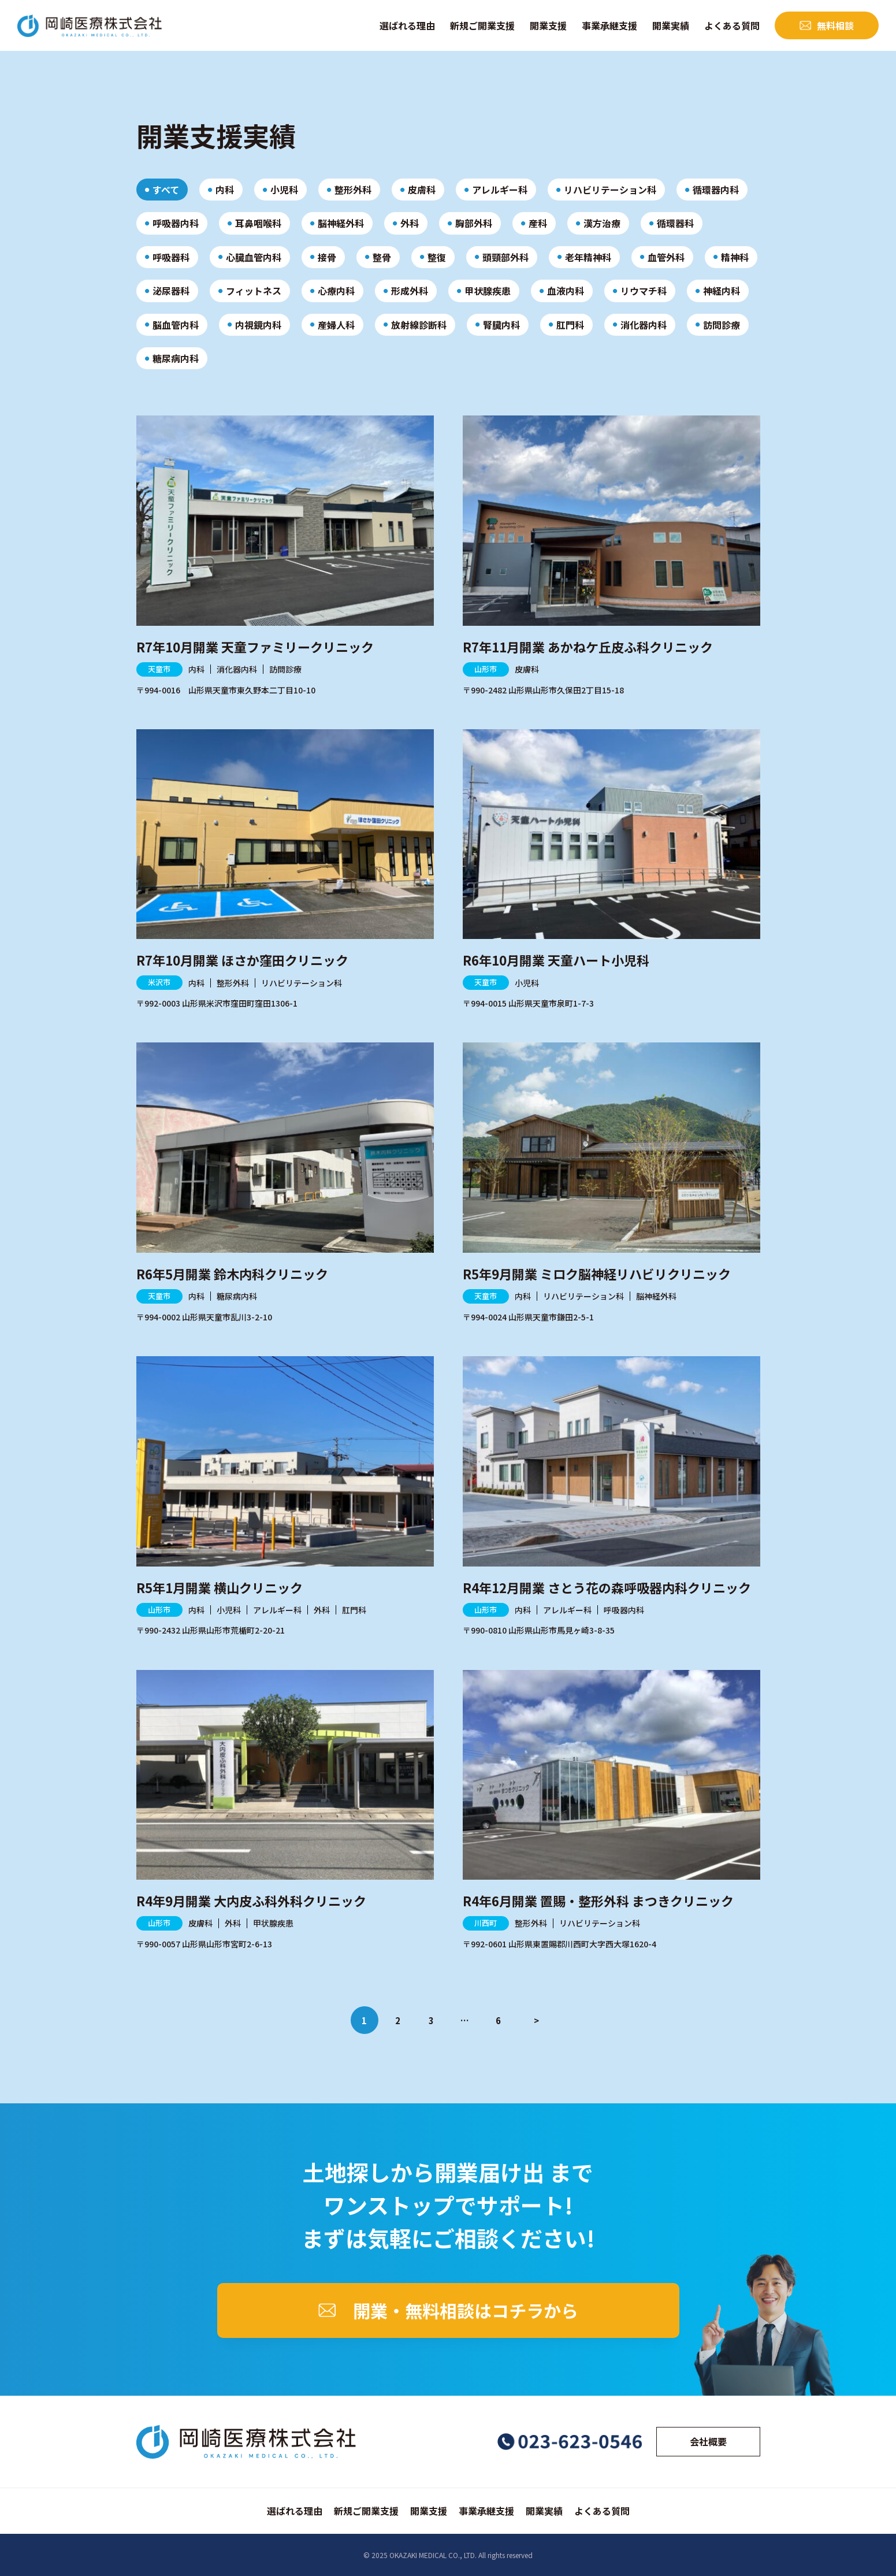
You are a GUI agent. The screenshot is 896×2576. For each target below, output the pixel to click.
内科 (224, 189)
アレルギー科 (499, 189)
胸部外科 (473, 223)
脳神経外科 (341, 223)
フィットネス (253, 291)
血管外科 (666, 257)
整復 (436, 257)
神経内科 (721, 291)
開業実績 (670, 25)
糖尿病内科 (176, 358)
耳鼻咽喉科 (258, 223)
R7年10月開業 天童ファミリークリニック (255, 646)
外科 (409, 223)
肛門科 (570, 325)
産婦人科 (336, 325)
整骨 (382, 257)
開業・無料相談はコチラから (465, 2310)
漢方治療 (601, 223)
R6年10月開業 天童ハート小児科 (556, 960)
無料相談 (835, 25)
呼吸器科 (171, 257)
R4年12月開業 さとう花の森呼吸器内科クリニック (607, 1587)
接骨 (327, 257)
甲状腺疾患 (487, 291)
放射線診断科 (419, 325)
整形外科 (352, 189)
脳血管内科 (176, 325)
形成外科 (409, 291)
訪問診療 (721, 325)
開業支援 (548, 25)
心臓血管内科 (253, 257)
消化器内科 (643, 325)
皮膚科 (422, 189)
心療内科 (336, 291)
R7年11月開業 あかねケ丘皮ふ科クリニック (588, 646)
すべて (166, 189)
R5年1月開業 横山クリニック (219, 1587)
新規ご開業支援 (482, 25)
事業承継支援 (609, 25)
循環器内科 (716, 189)
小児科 (284, 189)
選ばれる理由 (407, 25)
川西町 (485, 1922)
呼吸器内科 (176, 223)
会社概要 (708, 2441)
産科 (538, 223)
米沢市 (159, 982)
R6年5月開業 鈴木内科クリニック (232, 1273)
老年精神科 (588, 257)
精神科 (735, 257)
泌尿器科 (171, 291)
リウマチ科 (643, 291)
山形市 (485, 668)
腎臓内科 (501, 325)
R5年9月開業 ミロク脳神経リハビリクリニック (597, 1273)
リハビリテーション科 (610, 189)
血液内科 (565, 291)
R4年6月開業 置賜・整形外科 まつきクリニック (598, 1900)
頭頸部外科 (505, 257)
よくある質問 (732, 25)
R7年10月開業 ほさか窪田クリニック (242, 960)
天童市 (159, 668)
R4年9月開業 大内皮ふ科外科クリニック (251, 1900)
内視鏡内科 (258, 325)
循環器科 (675, 223)
